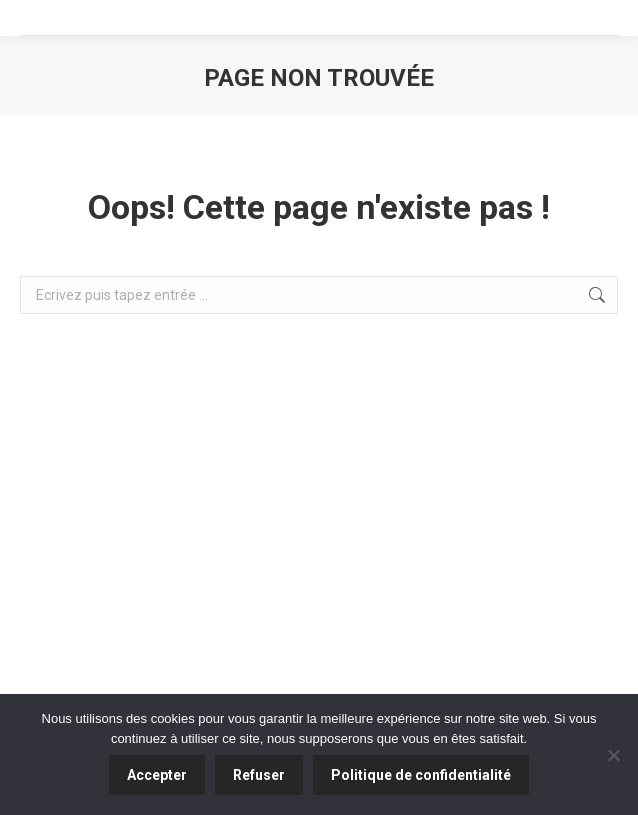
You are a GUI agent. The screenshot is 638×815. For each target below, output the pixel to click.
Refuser (259, 775)
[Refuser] (613, 755)
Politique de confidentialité (421, 775)
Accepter (157, 775)
